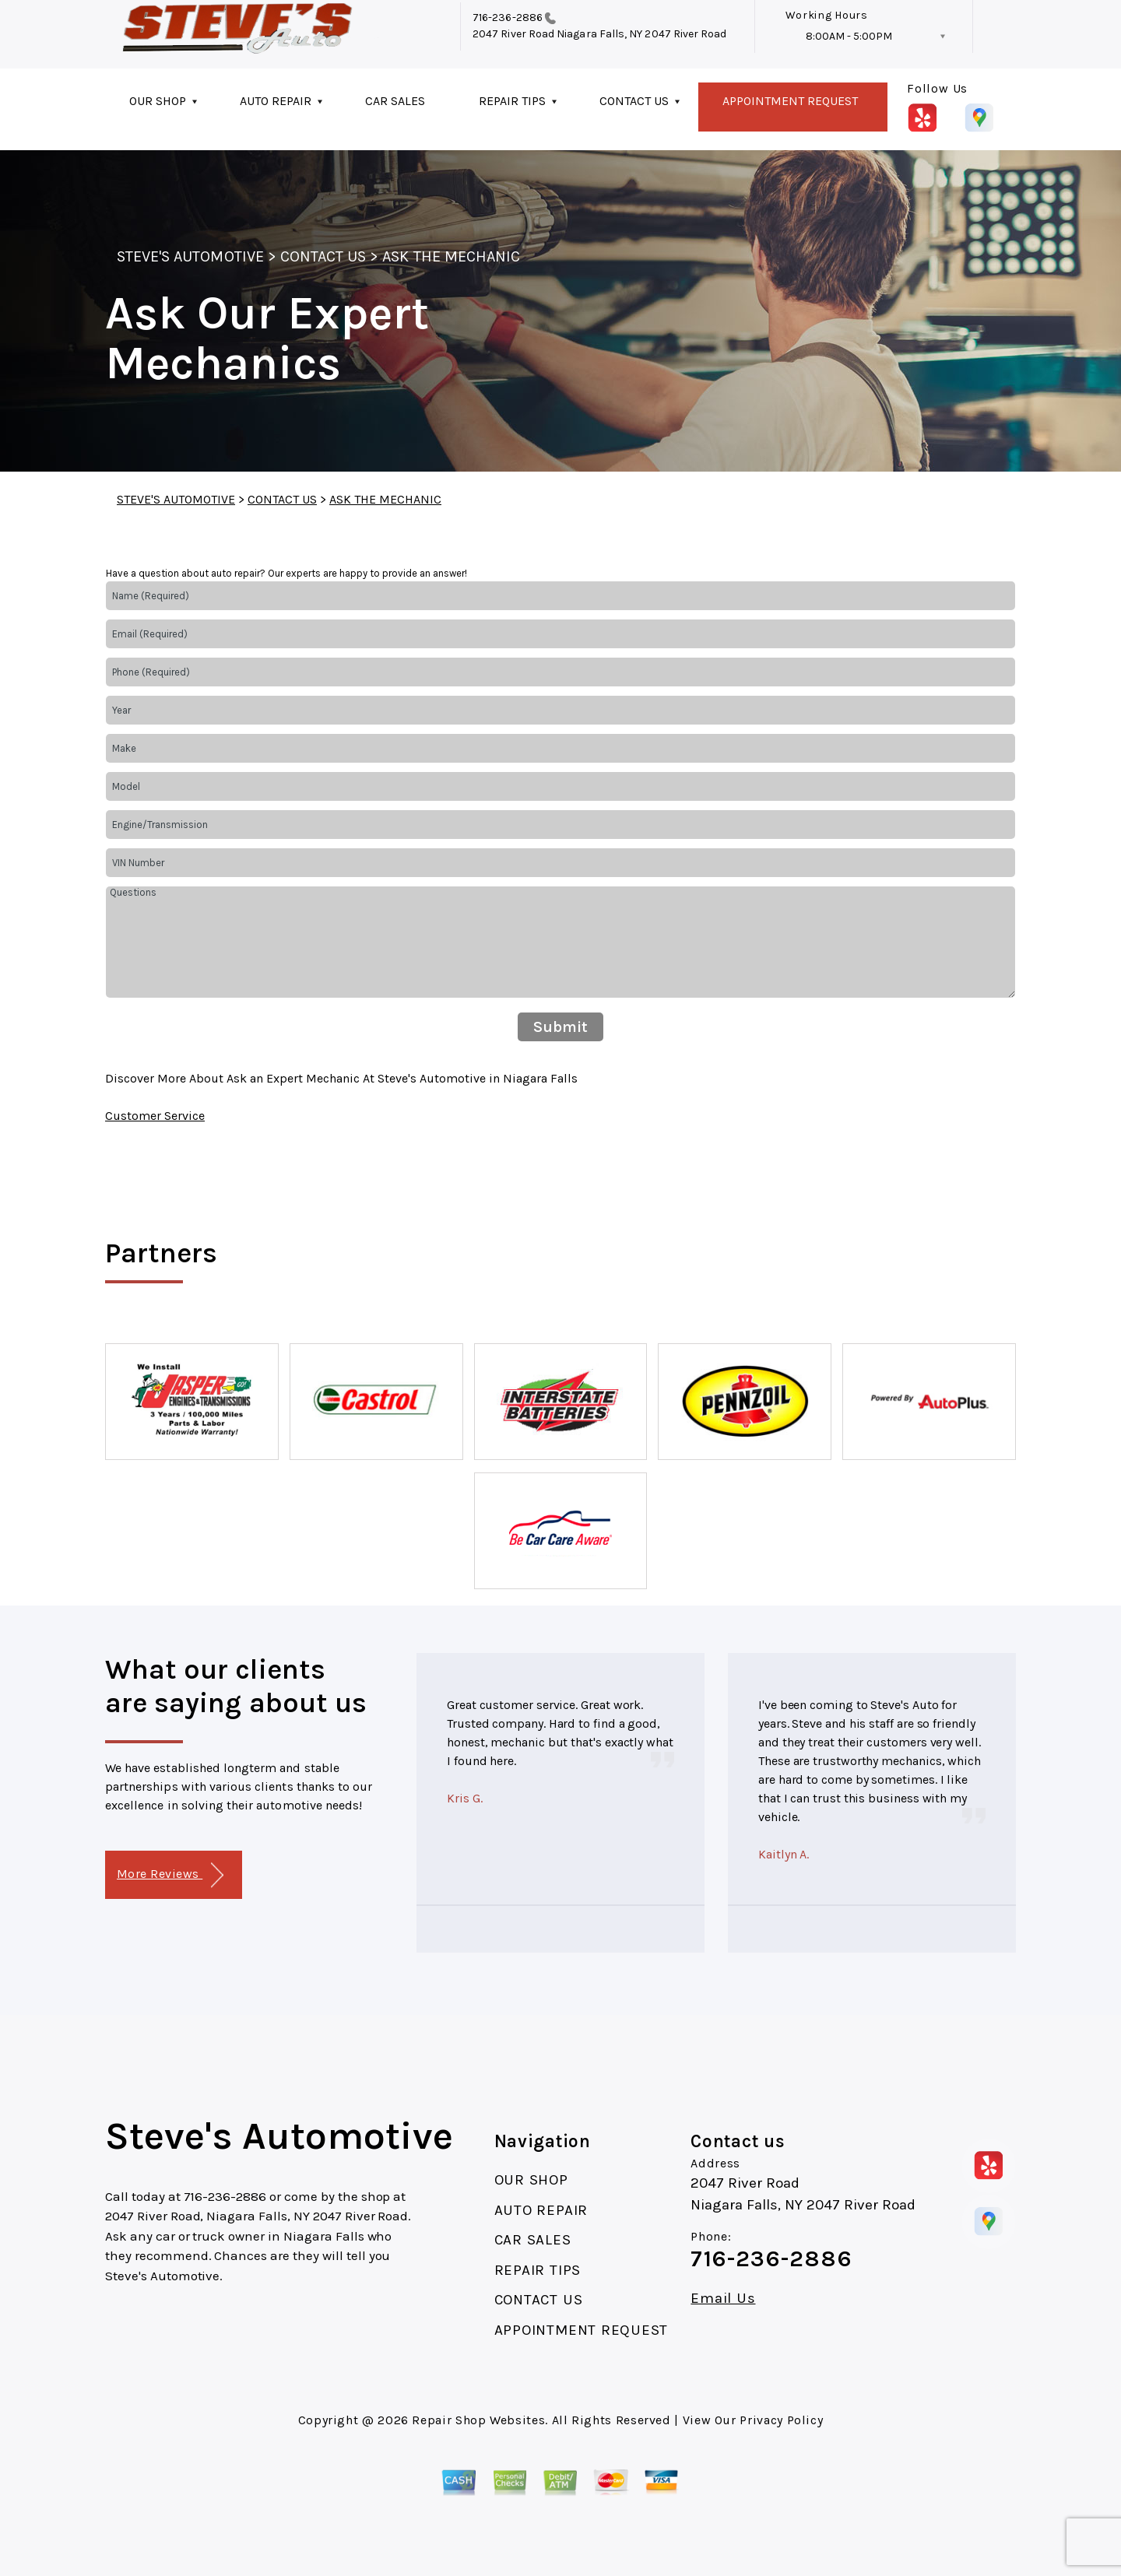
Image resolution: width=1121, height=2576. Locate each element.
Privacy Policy (781, 2420)
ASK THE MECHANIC (451, 256)
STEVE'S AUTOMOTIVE (190, 256)
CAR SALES (395, 100)
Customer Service (155, 1115)
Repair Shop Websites (478, 2420)
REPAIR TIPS (512, 100)
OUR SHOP (157, 100)
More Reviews (170, 1875)
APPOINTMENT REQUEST (790, 100)
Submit (560, 1027)
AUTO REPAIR (275, 100)
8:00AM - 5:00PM (849, 36)
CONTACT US (634, 100)
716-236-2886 (508, 17)
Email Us (723, 2298)
